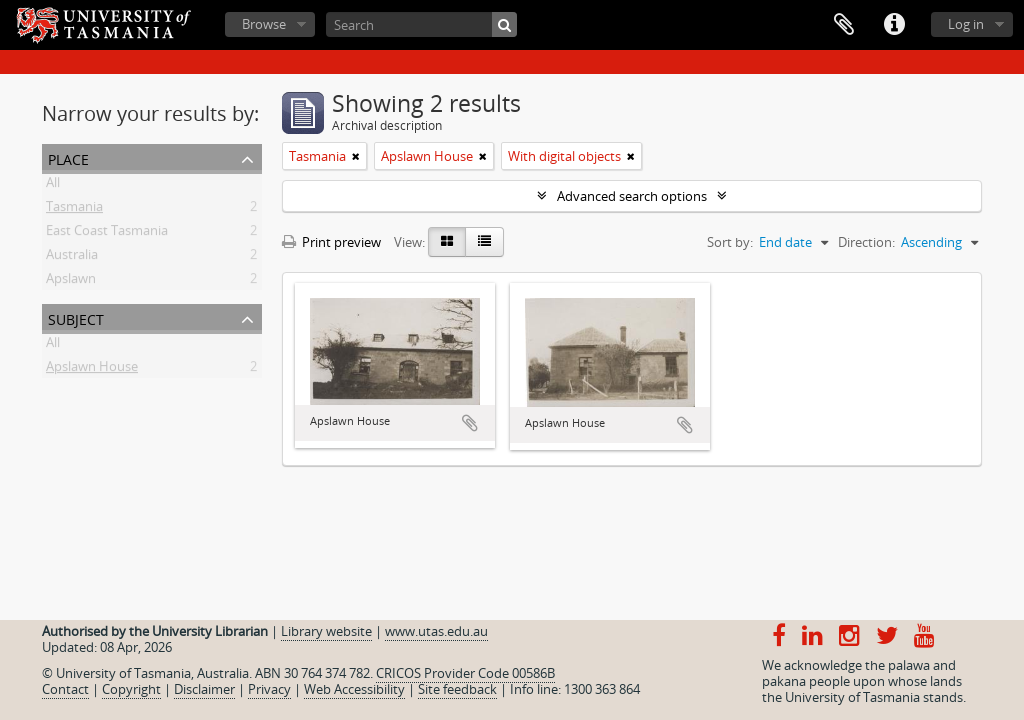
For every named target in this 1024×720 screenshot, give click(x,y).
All (53, 186)
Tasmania (74, 210)
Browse (264, 24)
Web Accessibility (354, 689)
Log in (966, 24)
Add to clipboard (470, 423)
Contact (65, 689)
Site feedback (457, 689)
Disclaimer (204, 689)
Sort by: (730, 242)
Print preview (331, 242)
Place (68, 157)
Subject (76, 317)
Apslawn (71, 282)
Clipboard (844, 25)
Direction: (866, 242)
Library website (326, 631)
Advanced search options (632, 196)
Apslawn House (92, 370)
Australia (72, 258)
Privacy (269, 689)
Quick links (894, 25)
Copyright (131, 689)
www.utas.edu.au (436, 631)
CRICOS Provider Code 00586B (465, 673)
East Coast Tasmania (107, 234)
